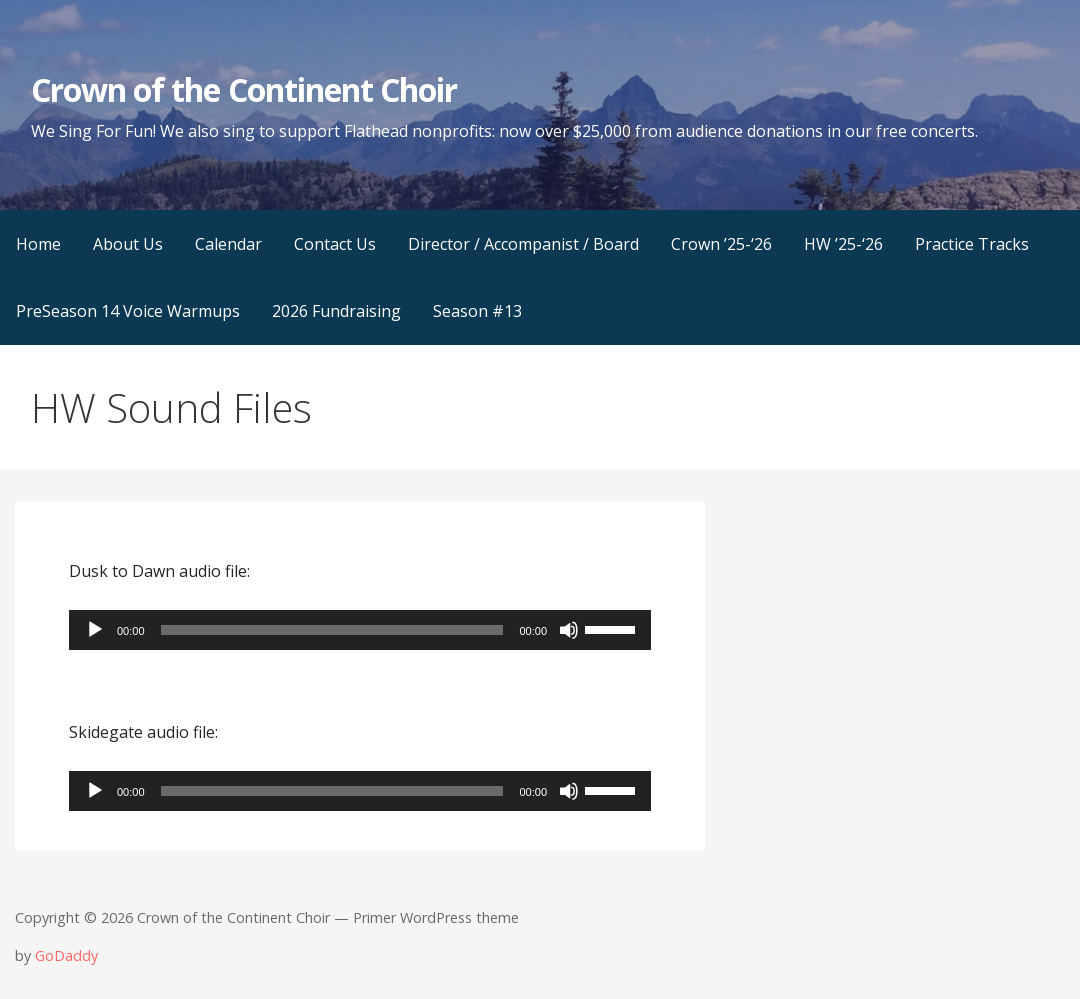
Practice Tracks (972, 244)
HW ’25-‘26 (843, 244)
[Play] (95, 630)
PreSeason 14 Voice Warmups (128, 311)
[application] (360, 630)
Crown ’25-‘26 (721, 244)
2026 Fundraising (336, 311)
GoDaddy (66, 955)
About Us (128, 244)
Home (38, 244)
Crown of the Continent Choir (244, 89)
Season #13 (477, 311)
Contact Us (335, 244)
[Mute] (569, 630)
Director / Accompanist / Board (523, 244)
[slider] (332, 630)
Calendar (228, 244)
